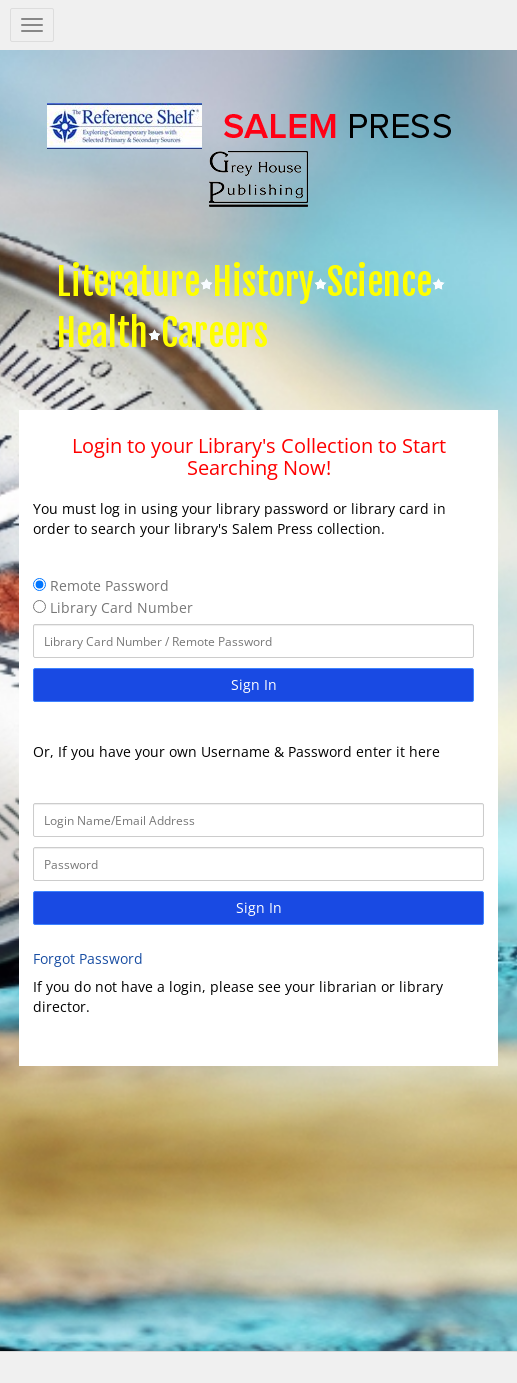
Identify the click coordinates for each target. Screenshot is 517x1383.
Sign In (254, 684)
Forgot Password (88, 958)
